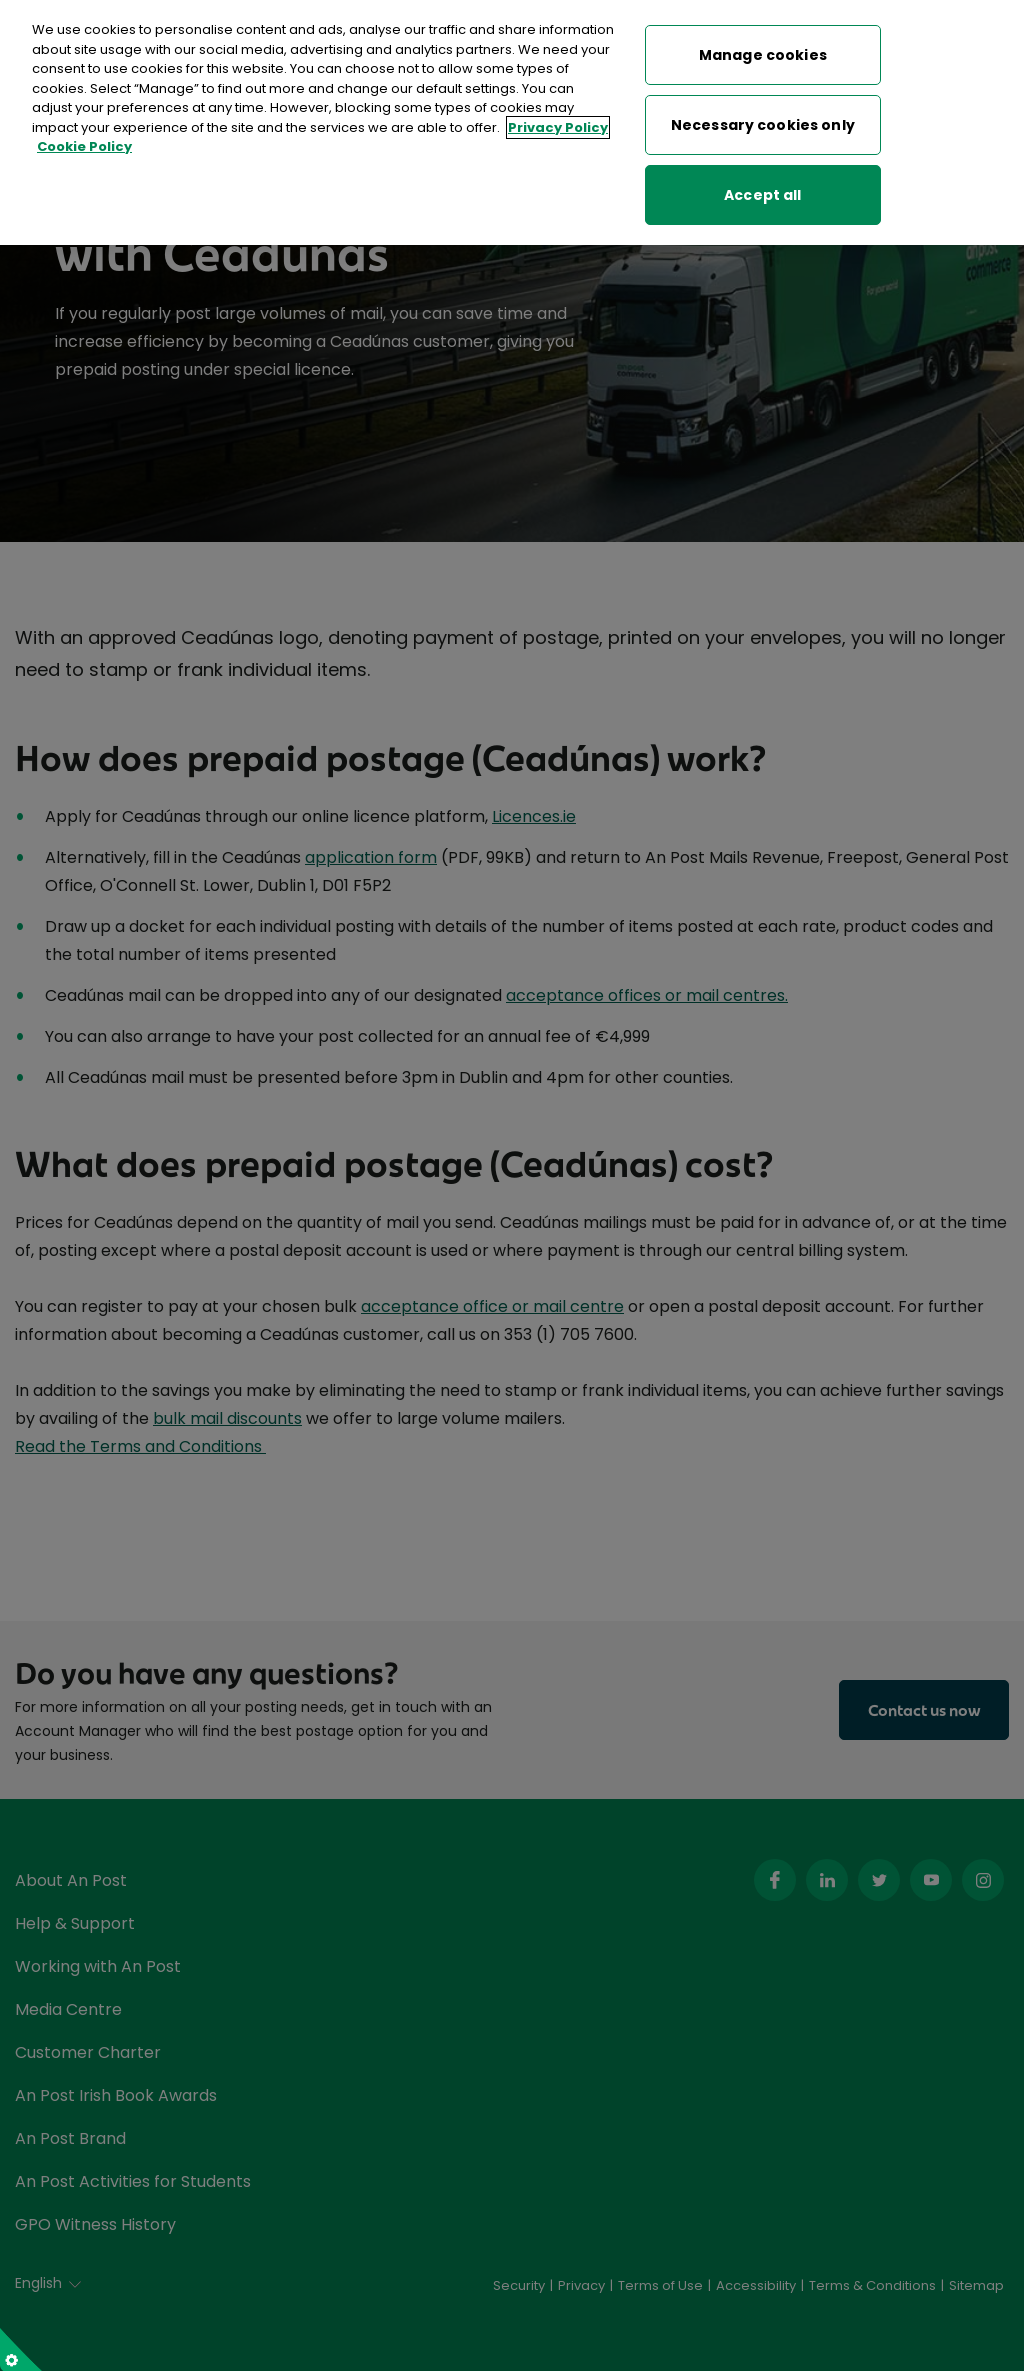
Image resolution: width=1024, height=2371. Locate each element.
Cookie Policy (84, 144)
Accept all (762, 192)
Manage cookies (763, 52)
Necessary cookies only (763, 122)
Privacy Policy (558, 124)
